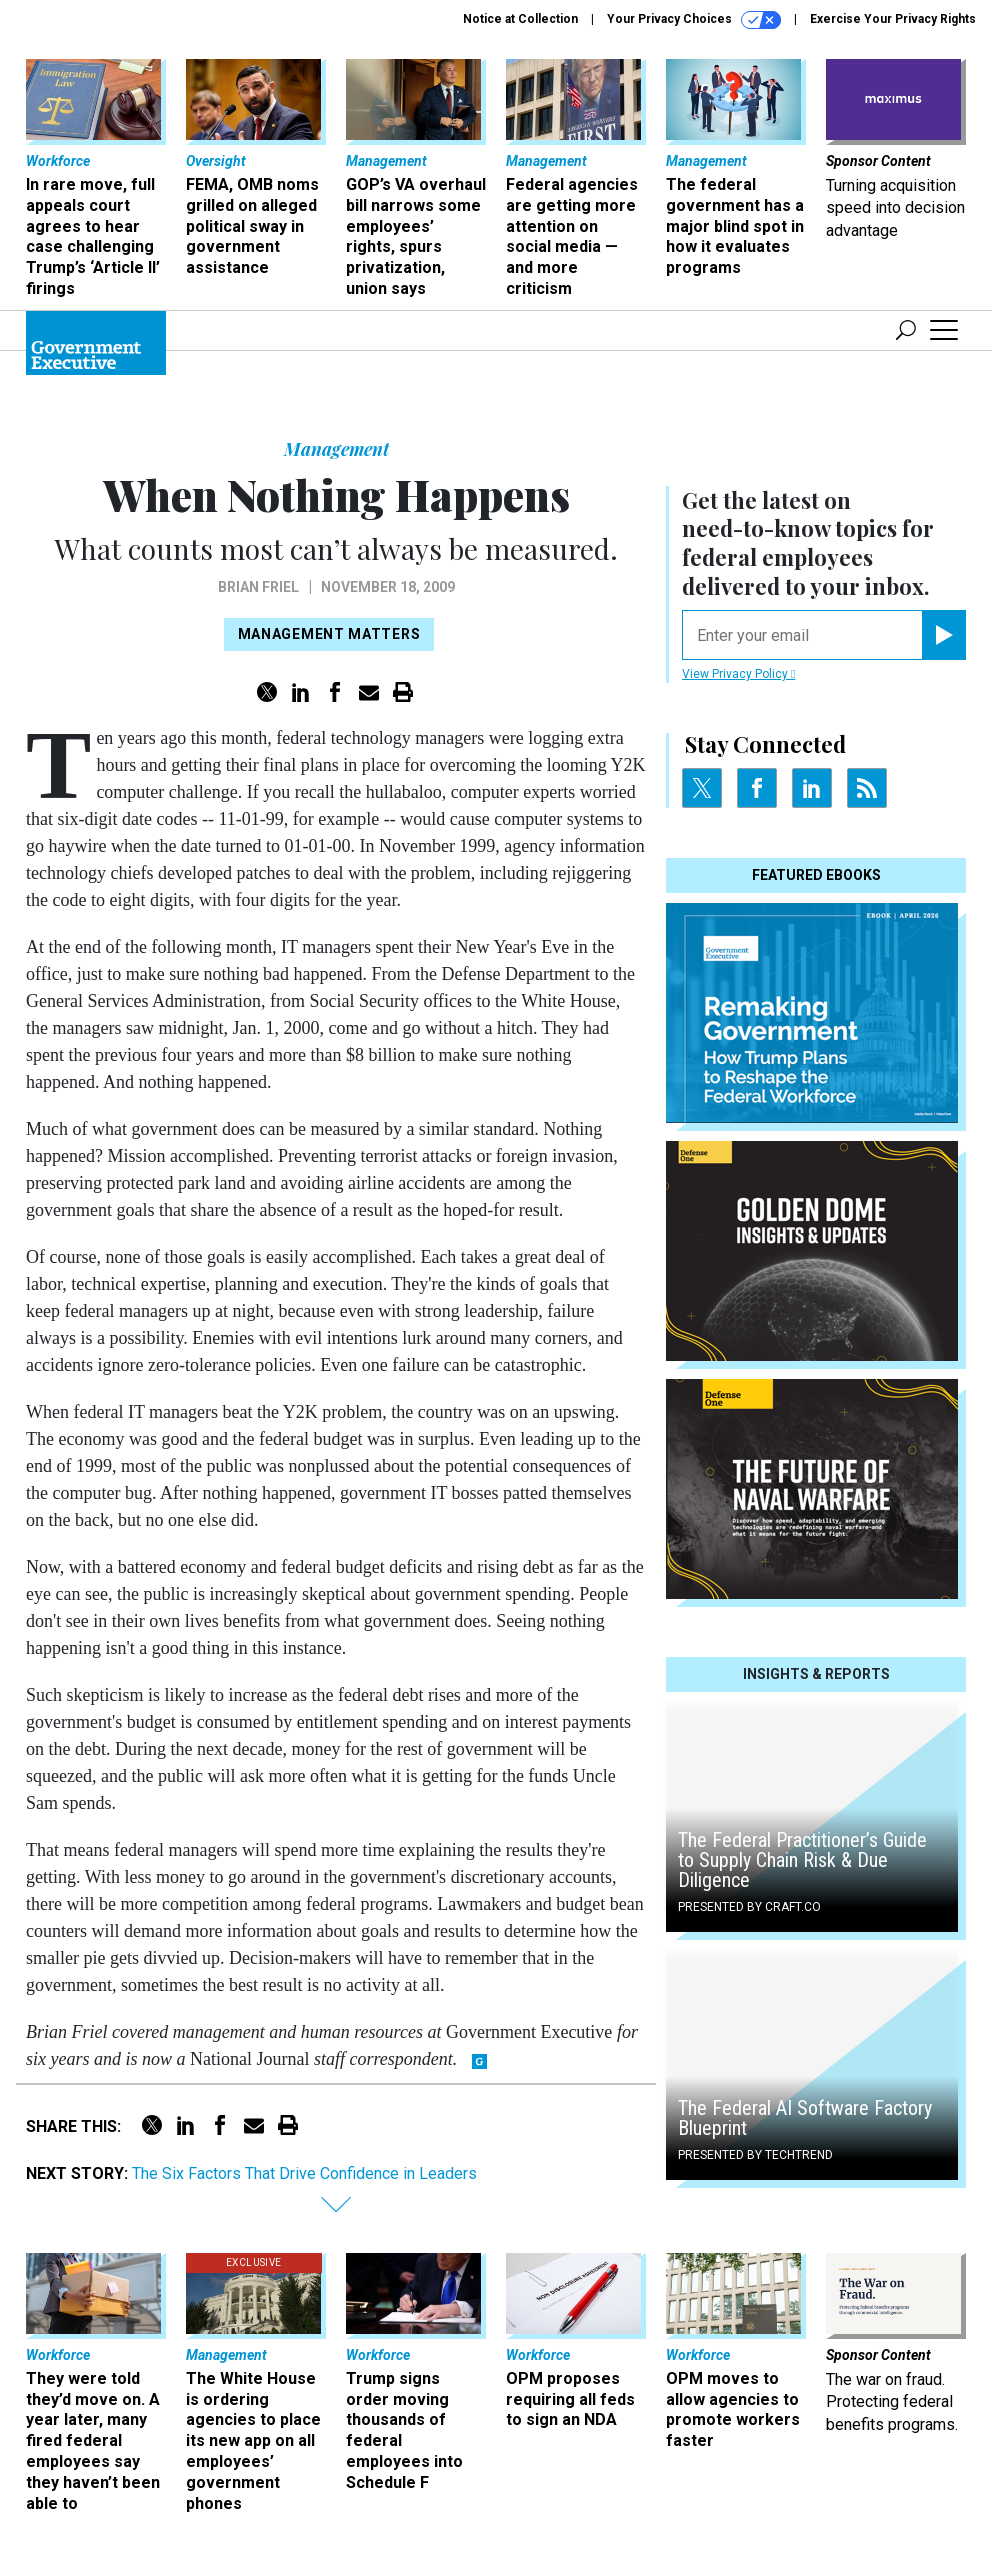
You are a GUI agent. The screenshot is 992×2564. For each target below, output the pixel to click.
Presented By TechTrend (755, 2155)
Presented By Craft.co (749, 1907)
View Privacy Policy (738, 674)
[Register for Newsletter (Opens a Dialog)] (943, 635)
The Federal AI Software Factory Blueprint (805, 2118)
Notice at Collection (520, 19)
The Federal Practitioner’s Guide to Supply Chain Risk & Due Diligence (802, 1860)
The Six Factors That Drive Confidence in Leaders (304, 2173)
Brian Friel (258, 587)
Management (336, 449)
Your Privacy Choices (694, 20)
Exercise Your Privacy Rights (893, 19)
